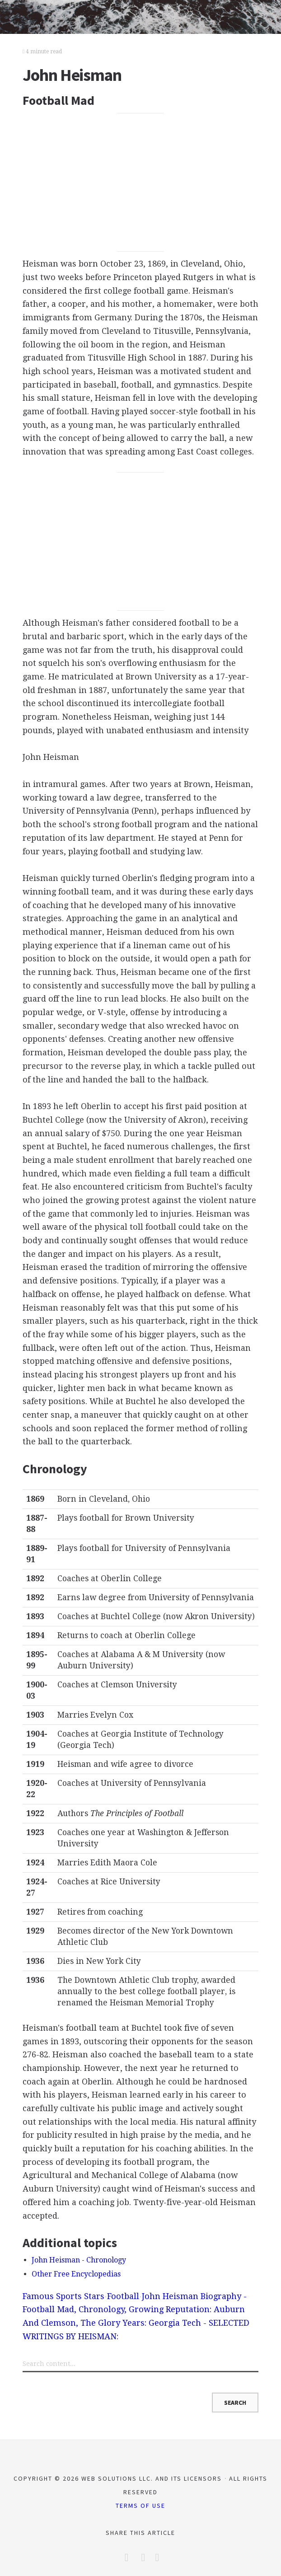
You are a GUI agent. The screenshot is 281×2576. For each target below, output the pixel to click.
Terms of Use (140, 2505)
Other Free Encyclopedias (76, 2274)
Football (123, 2296)
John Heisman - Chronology (79, 2260)
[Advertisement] (141, 182)
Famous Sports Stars (63, 2296)
